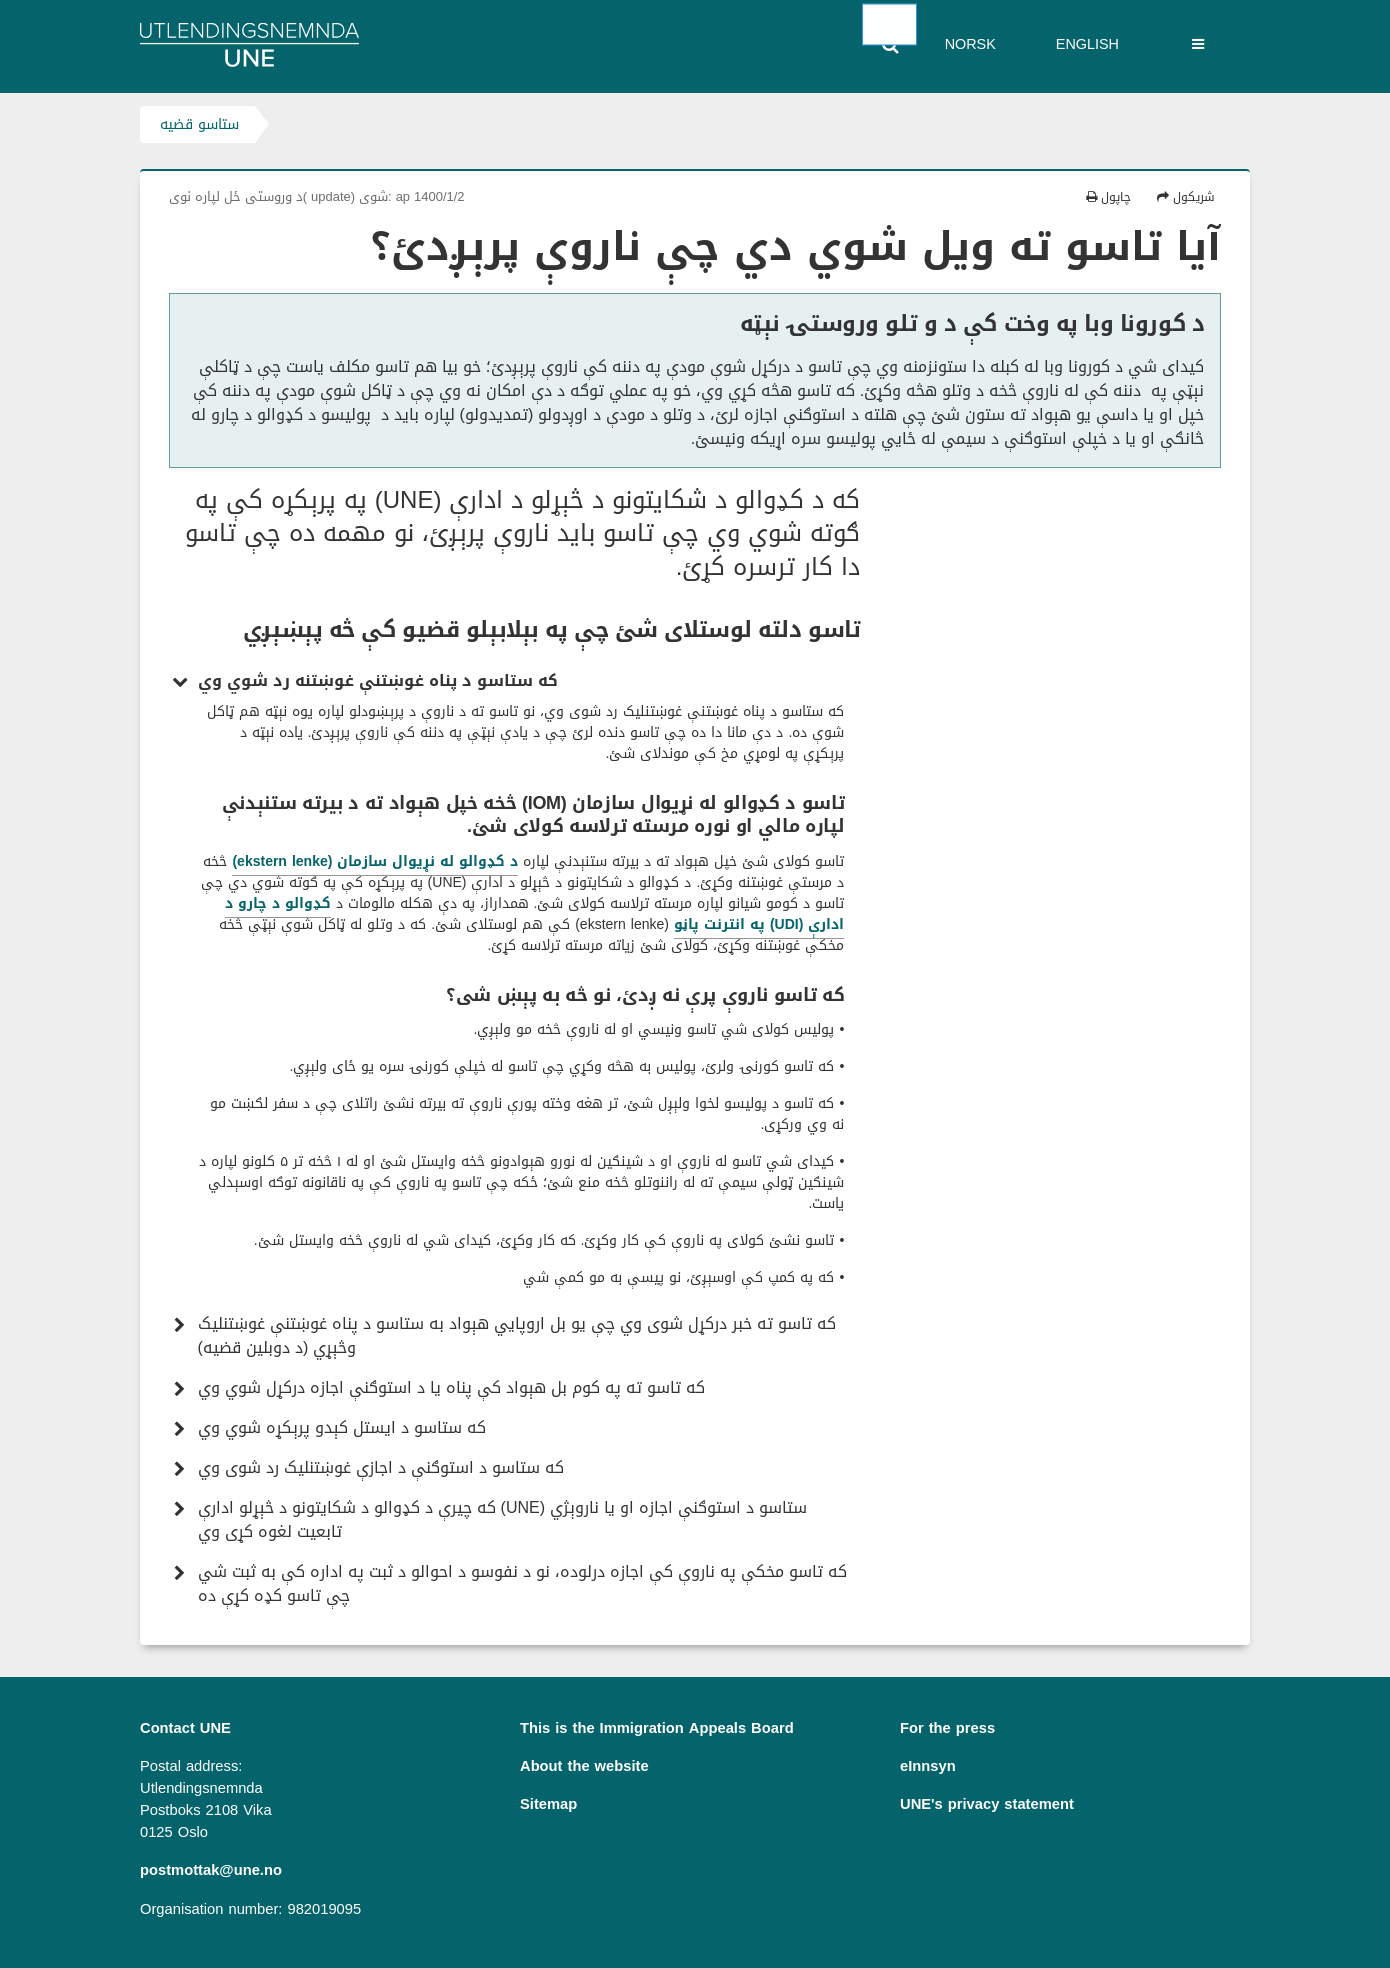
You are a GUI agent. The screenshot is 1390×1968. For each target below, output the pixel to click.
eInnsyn (928, 1766)
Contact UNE (185, 1728)
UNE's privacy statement (987, 1804)
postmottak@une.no (211, 1870)
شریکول (1186, 197)
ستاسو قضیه (199, 124)
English (1087, 44)
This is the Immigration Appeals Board (657, 1728)
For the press (947, 1728)
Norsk (970, 44)
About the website (584, 1766)
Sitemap (548, 1804)
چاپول (1108, 197)
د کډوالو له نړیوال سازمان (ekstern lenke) (375, 861)
